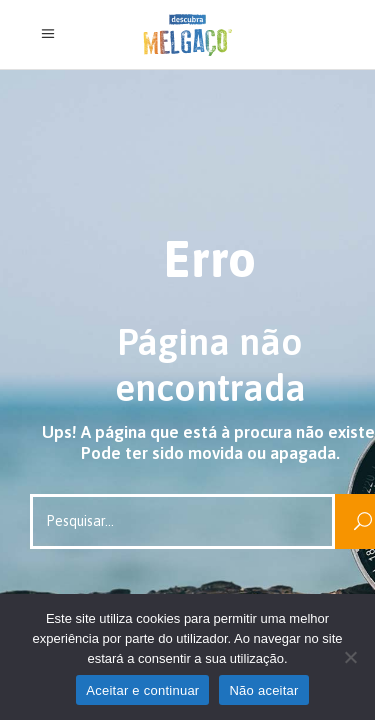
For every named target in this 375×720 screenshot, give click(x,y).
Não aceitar (263, 690)
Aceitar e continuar (142, 690)
